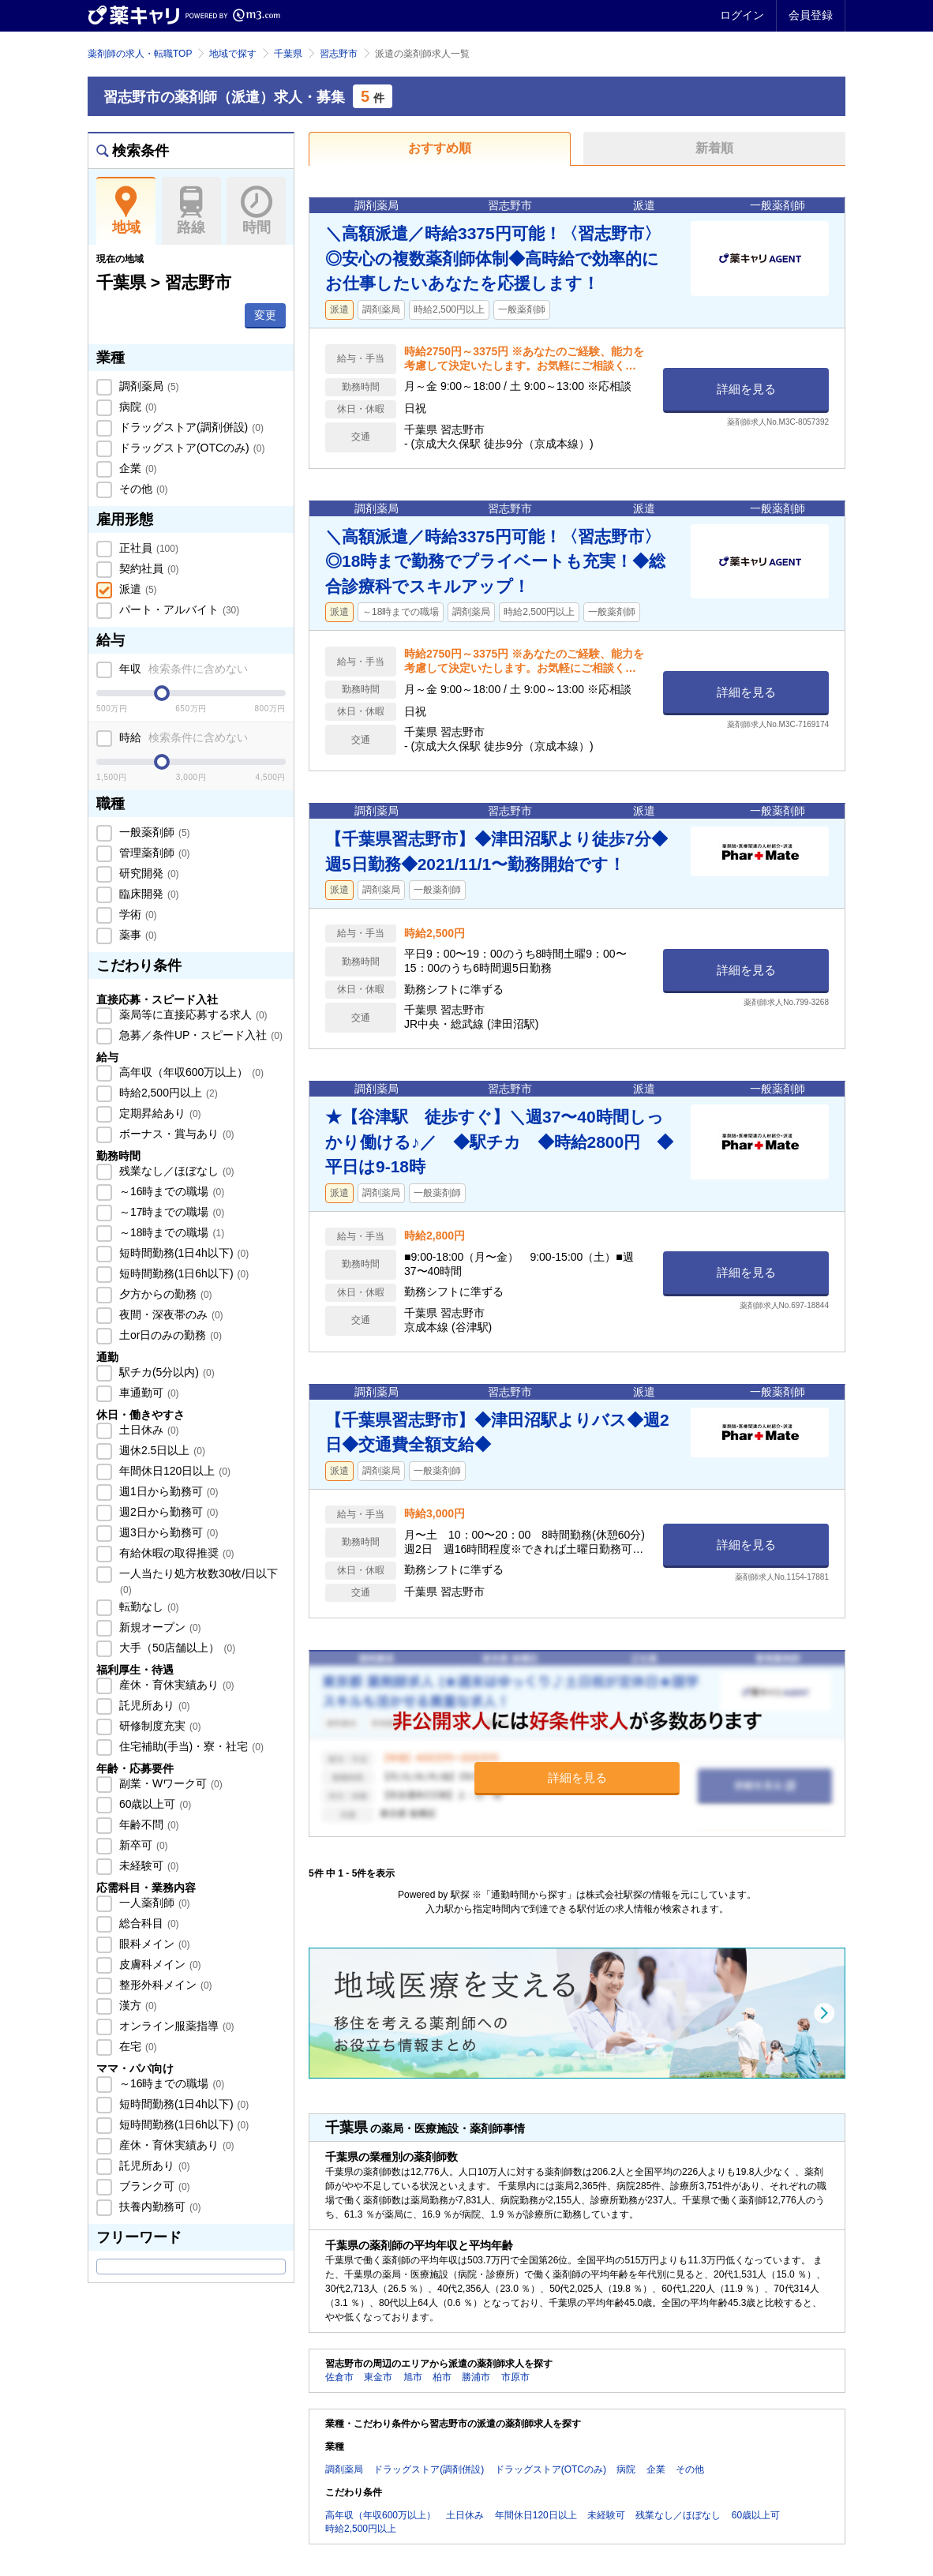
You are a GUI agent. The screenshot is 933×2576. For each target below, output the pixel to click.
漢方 (136, 2005)
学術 (136, 914)
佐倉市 (339, 2377)
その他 (142, 488)
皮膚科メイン (158, 1964)
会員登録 (811, 15)
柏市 (442, 2377)
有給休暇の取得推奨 (175, 1553)
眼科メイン (153, 1943)
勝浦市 (476, 2377)
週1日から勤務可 (167, 1491)
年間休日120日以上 (173, 1470)
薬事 (136, 934)
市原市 (515, 2377)
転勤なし (147, 1606)
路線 (191, 210)
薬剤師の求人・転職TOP (140, 53)
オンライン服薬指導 (175, 2025)
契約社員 (147, 568)
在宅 (136, 2046)
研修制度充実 (158, 1725)
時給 (182, 737)
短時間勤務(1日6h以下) (182, 1273)
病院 (136, 406)
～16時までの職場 (170, 1191)
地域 (126, 210)
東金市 (378, 2377)
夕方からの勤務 (164, 1294)
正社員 (147, 548)
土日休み (147, 1429)
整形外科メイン (164, 1984)
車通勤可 (147, 1392)
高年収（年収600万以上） (190, 1072)
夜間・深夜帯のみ (169, 1314)
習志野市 (339, 53)
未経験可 (147, 1865)
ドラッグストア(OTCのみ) (190, 447)
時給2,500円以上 (167, 1092)
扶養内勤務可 (158, 2206)
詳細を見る (746, 389)
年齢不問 (147, 1824)
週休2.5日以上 (160, 1450)
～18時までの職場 (170, 1232)
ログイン (742, 15)
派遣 (136, 589)
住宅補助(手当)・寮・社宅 (190, 1746)
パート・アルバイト (177, 609)
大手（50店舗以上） (175, 1647)
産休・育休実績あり (175, 1684)
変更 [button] (265, 315)
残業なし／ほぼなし (175, 1170)
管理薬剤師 (153, 852)
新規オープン (158, 1627)
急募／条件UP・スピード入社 (199, 1035)
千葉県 (288, 53)
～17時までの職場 (170, 1212)
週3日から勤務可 (167, 1532)
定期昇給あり (158, 1113)
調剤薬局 (147, 386)
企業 (136, 468)
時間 (256, 210)
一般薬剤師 (153, 832)
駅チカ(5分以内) (165, 1372)
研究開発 (147, 873)
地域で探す (233, 53)
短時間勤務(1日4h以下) (182, 1253)
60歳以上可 (153, 1804)
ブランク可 (153, 2186)
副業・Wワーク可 (169, 1783)
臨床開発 (147, 893)
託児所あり (153, 1705)
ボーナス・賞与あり (175, 1133)
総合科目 (147, 1923)
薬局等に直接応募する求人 (192, 1014)
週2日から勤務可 (167, 1511)
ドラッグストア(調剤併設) (190, 427)
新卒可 (142, 1845)
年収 (182, 668)
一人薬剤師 (153, 1902)
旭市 (412, 2377)
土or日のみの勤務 (169, 1335)
